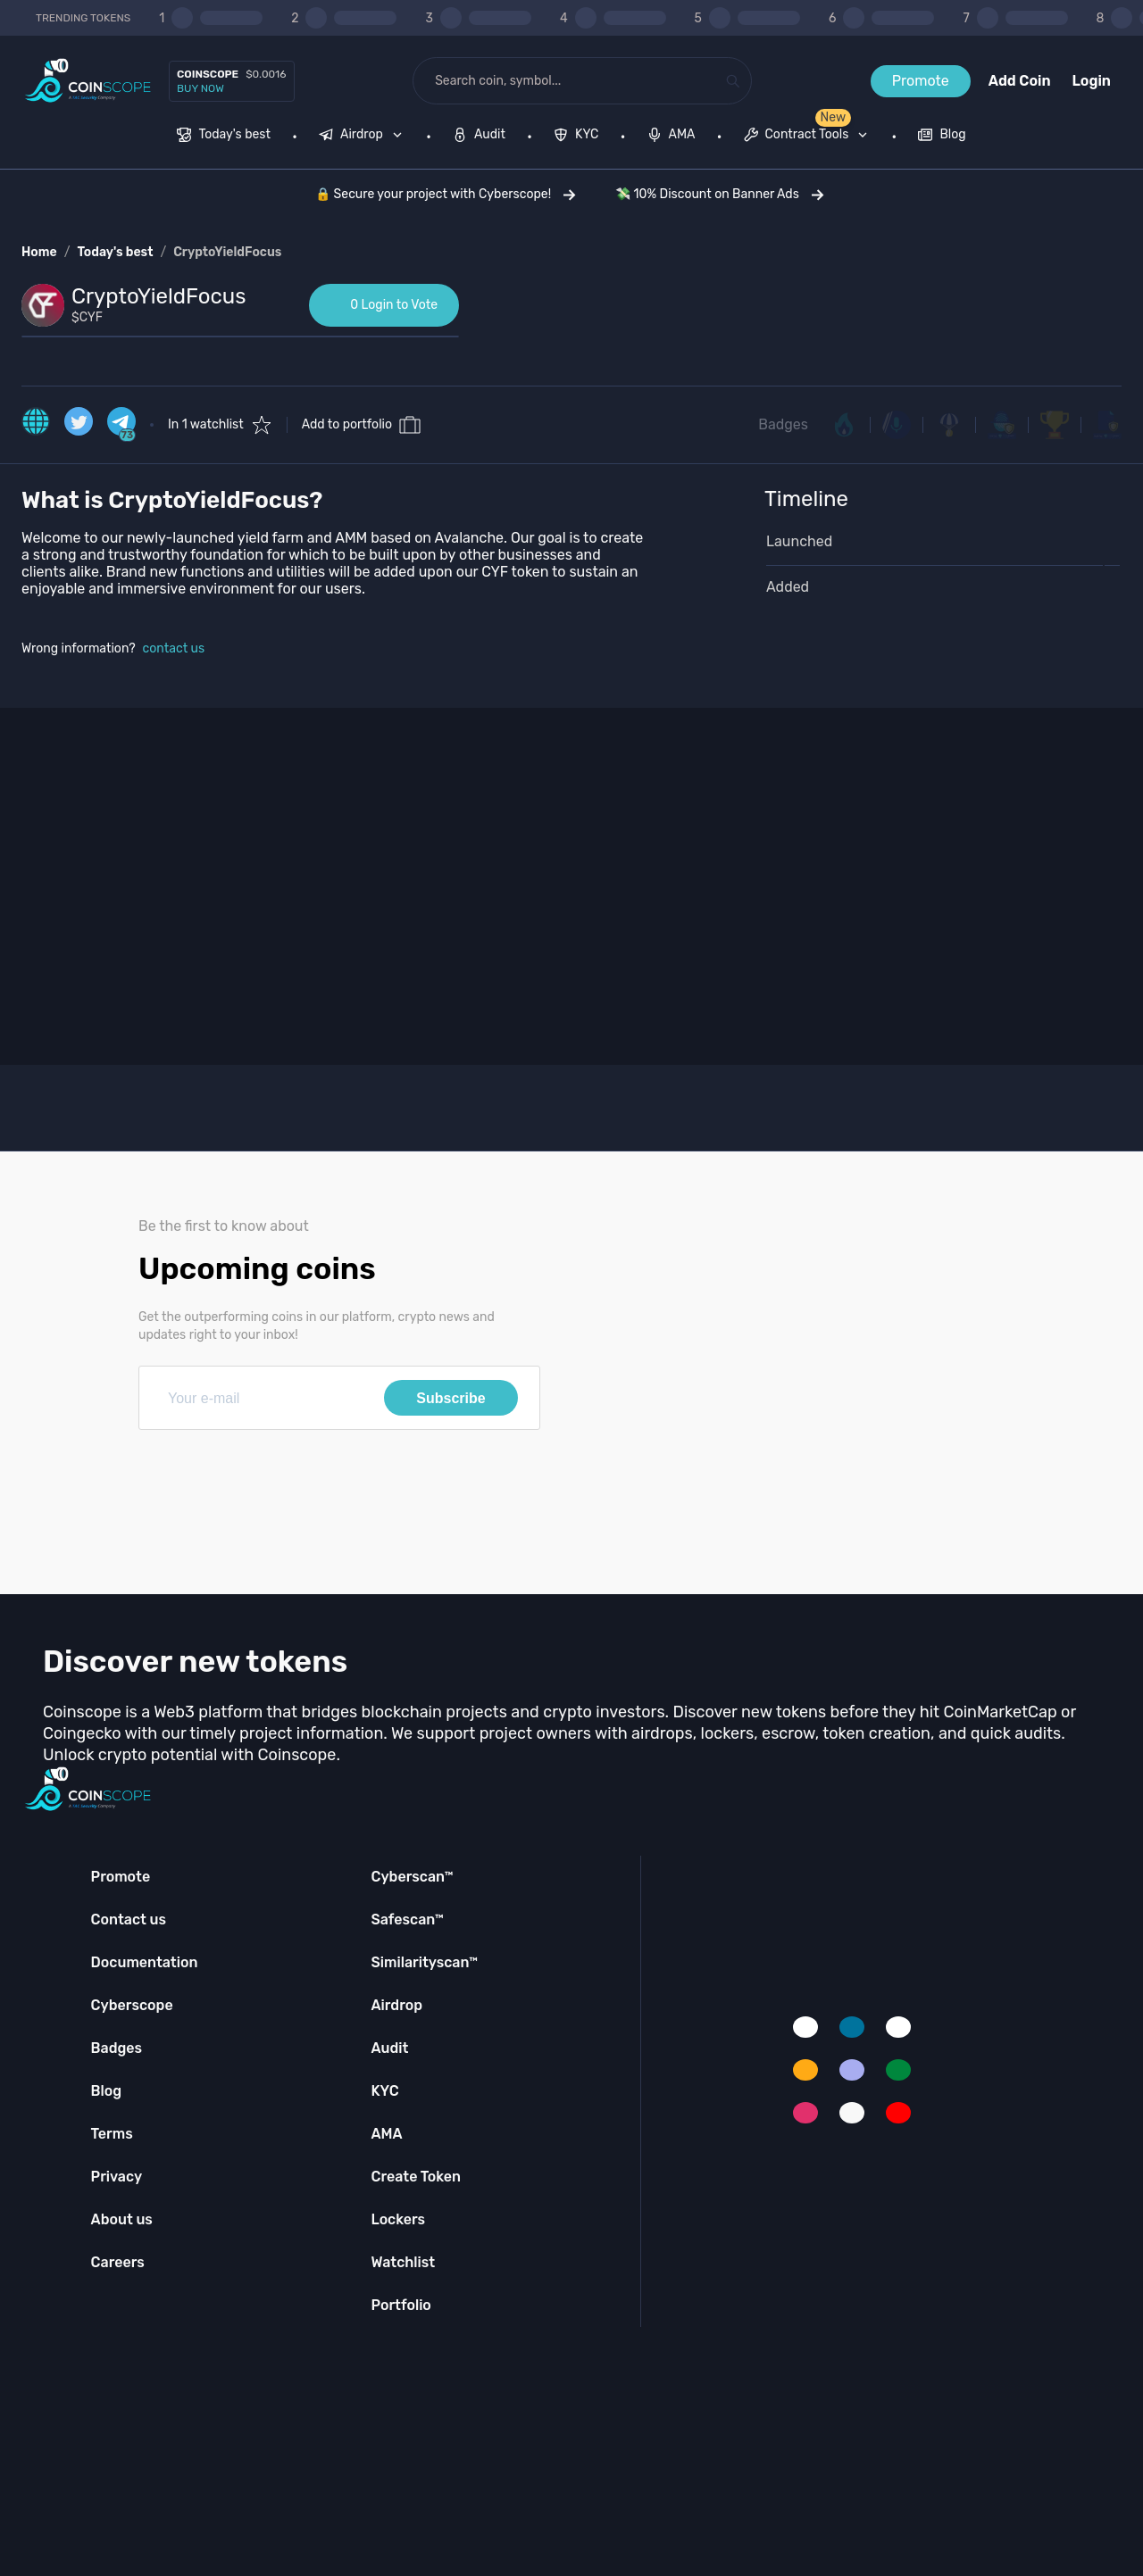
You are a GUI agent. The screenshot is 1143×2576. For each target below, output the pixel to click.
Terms (112, 2133)
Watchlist (403, 2262)
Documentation (144, 1962)
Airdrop (396, 2005)
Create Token (416, 2176)
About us (122, 2219)
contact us (174, 648)
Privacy (116, 2176)
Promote (920, 80)
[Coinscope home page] (87, 80)
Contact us (128, 1919)
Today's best (115, 252)
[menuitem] (223, 136)
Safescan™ (407, 1919)
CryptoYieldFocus (227, 252)
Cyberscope (132, 2005)
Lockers (398, 2219)
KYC (384, 2090)
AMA (386, 2133)
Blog (106, 2090)
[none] (364, 136)
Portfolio (400, 2305)
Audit (389, 2048)
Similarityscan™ (424, 1962)
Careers (118, 2262)
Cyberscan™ (412, 1876)
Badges (783, 424)
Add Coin (1020, 80)
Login (1091, 80)
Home (39, 252)
